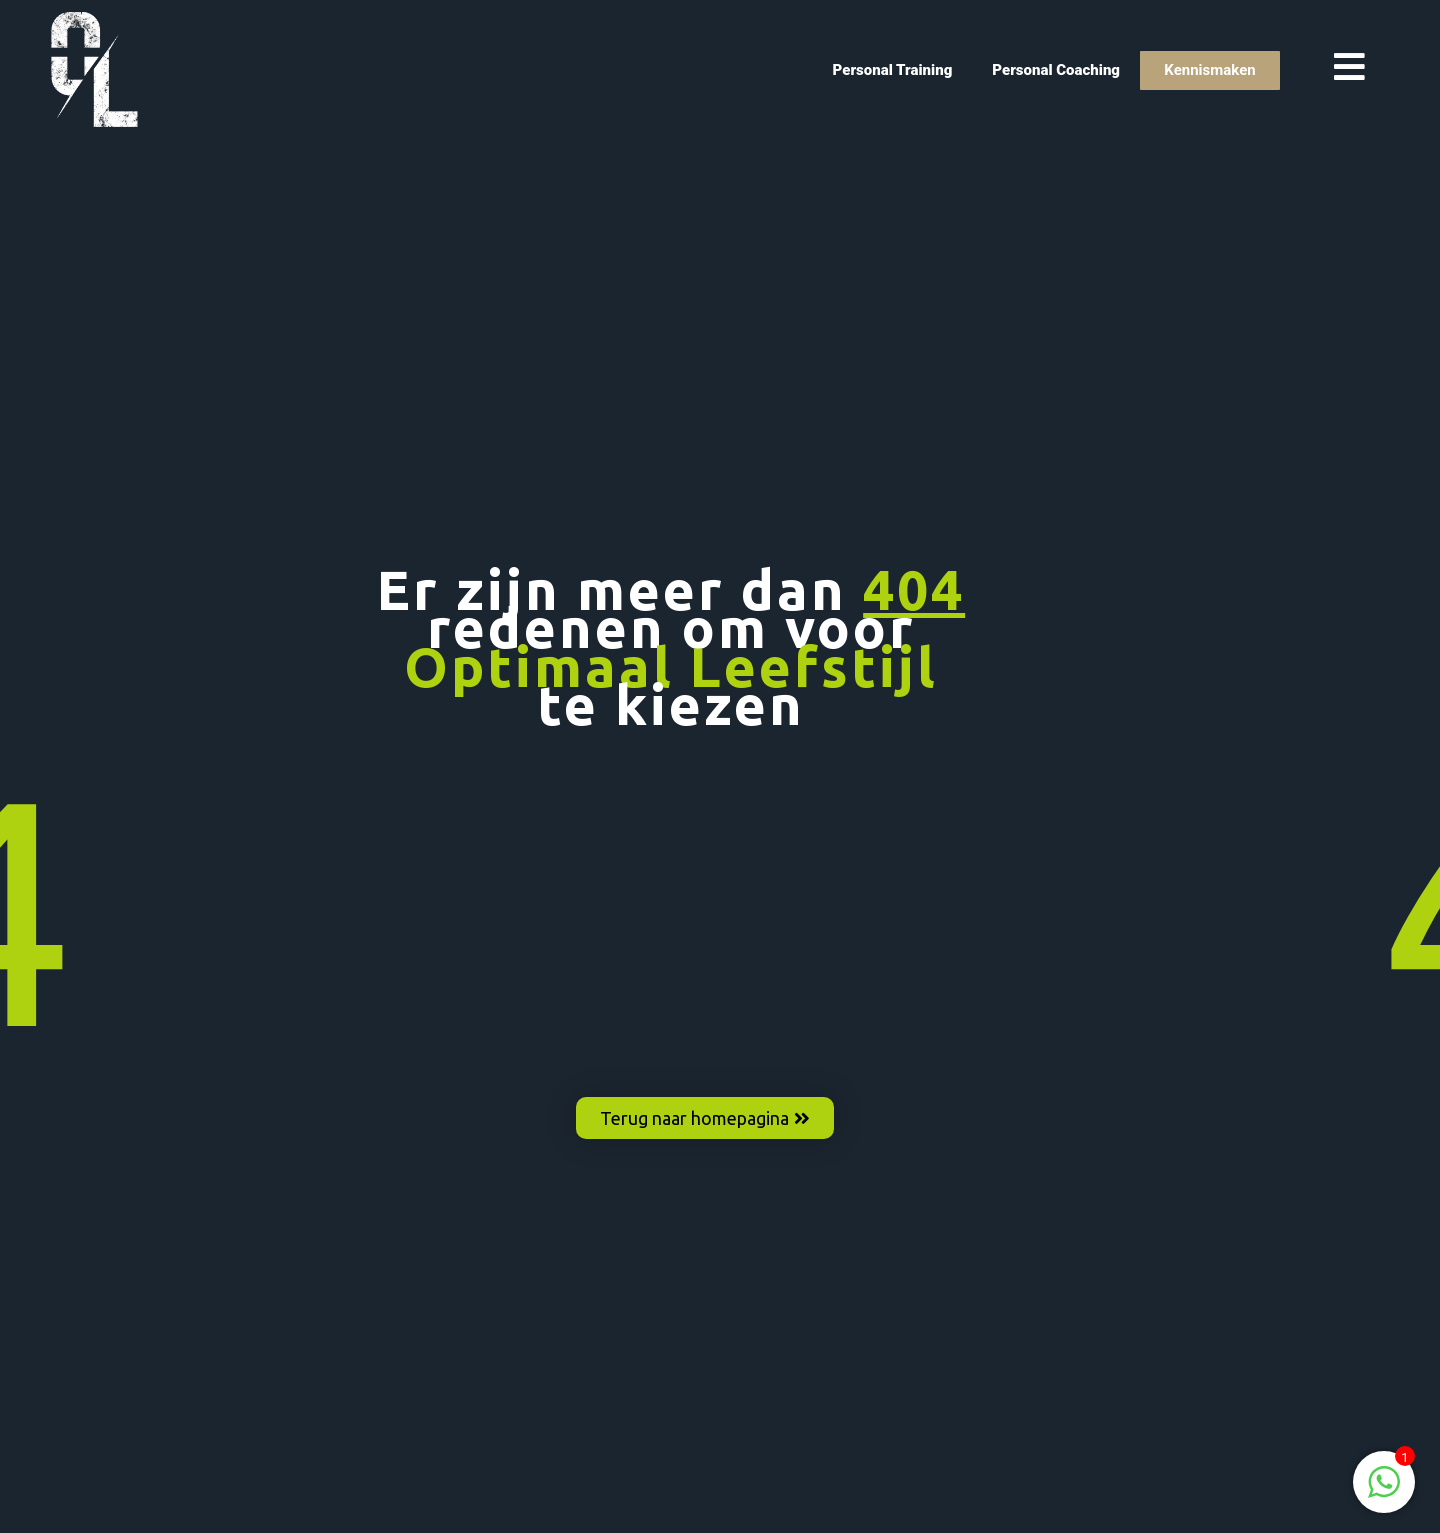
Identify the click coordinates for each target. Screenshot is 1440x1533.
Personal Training (893, 70)
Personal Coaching (1056, 70)
